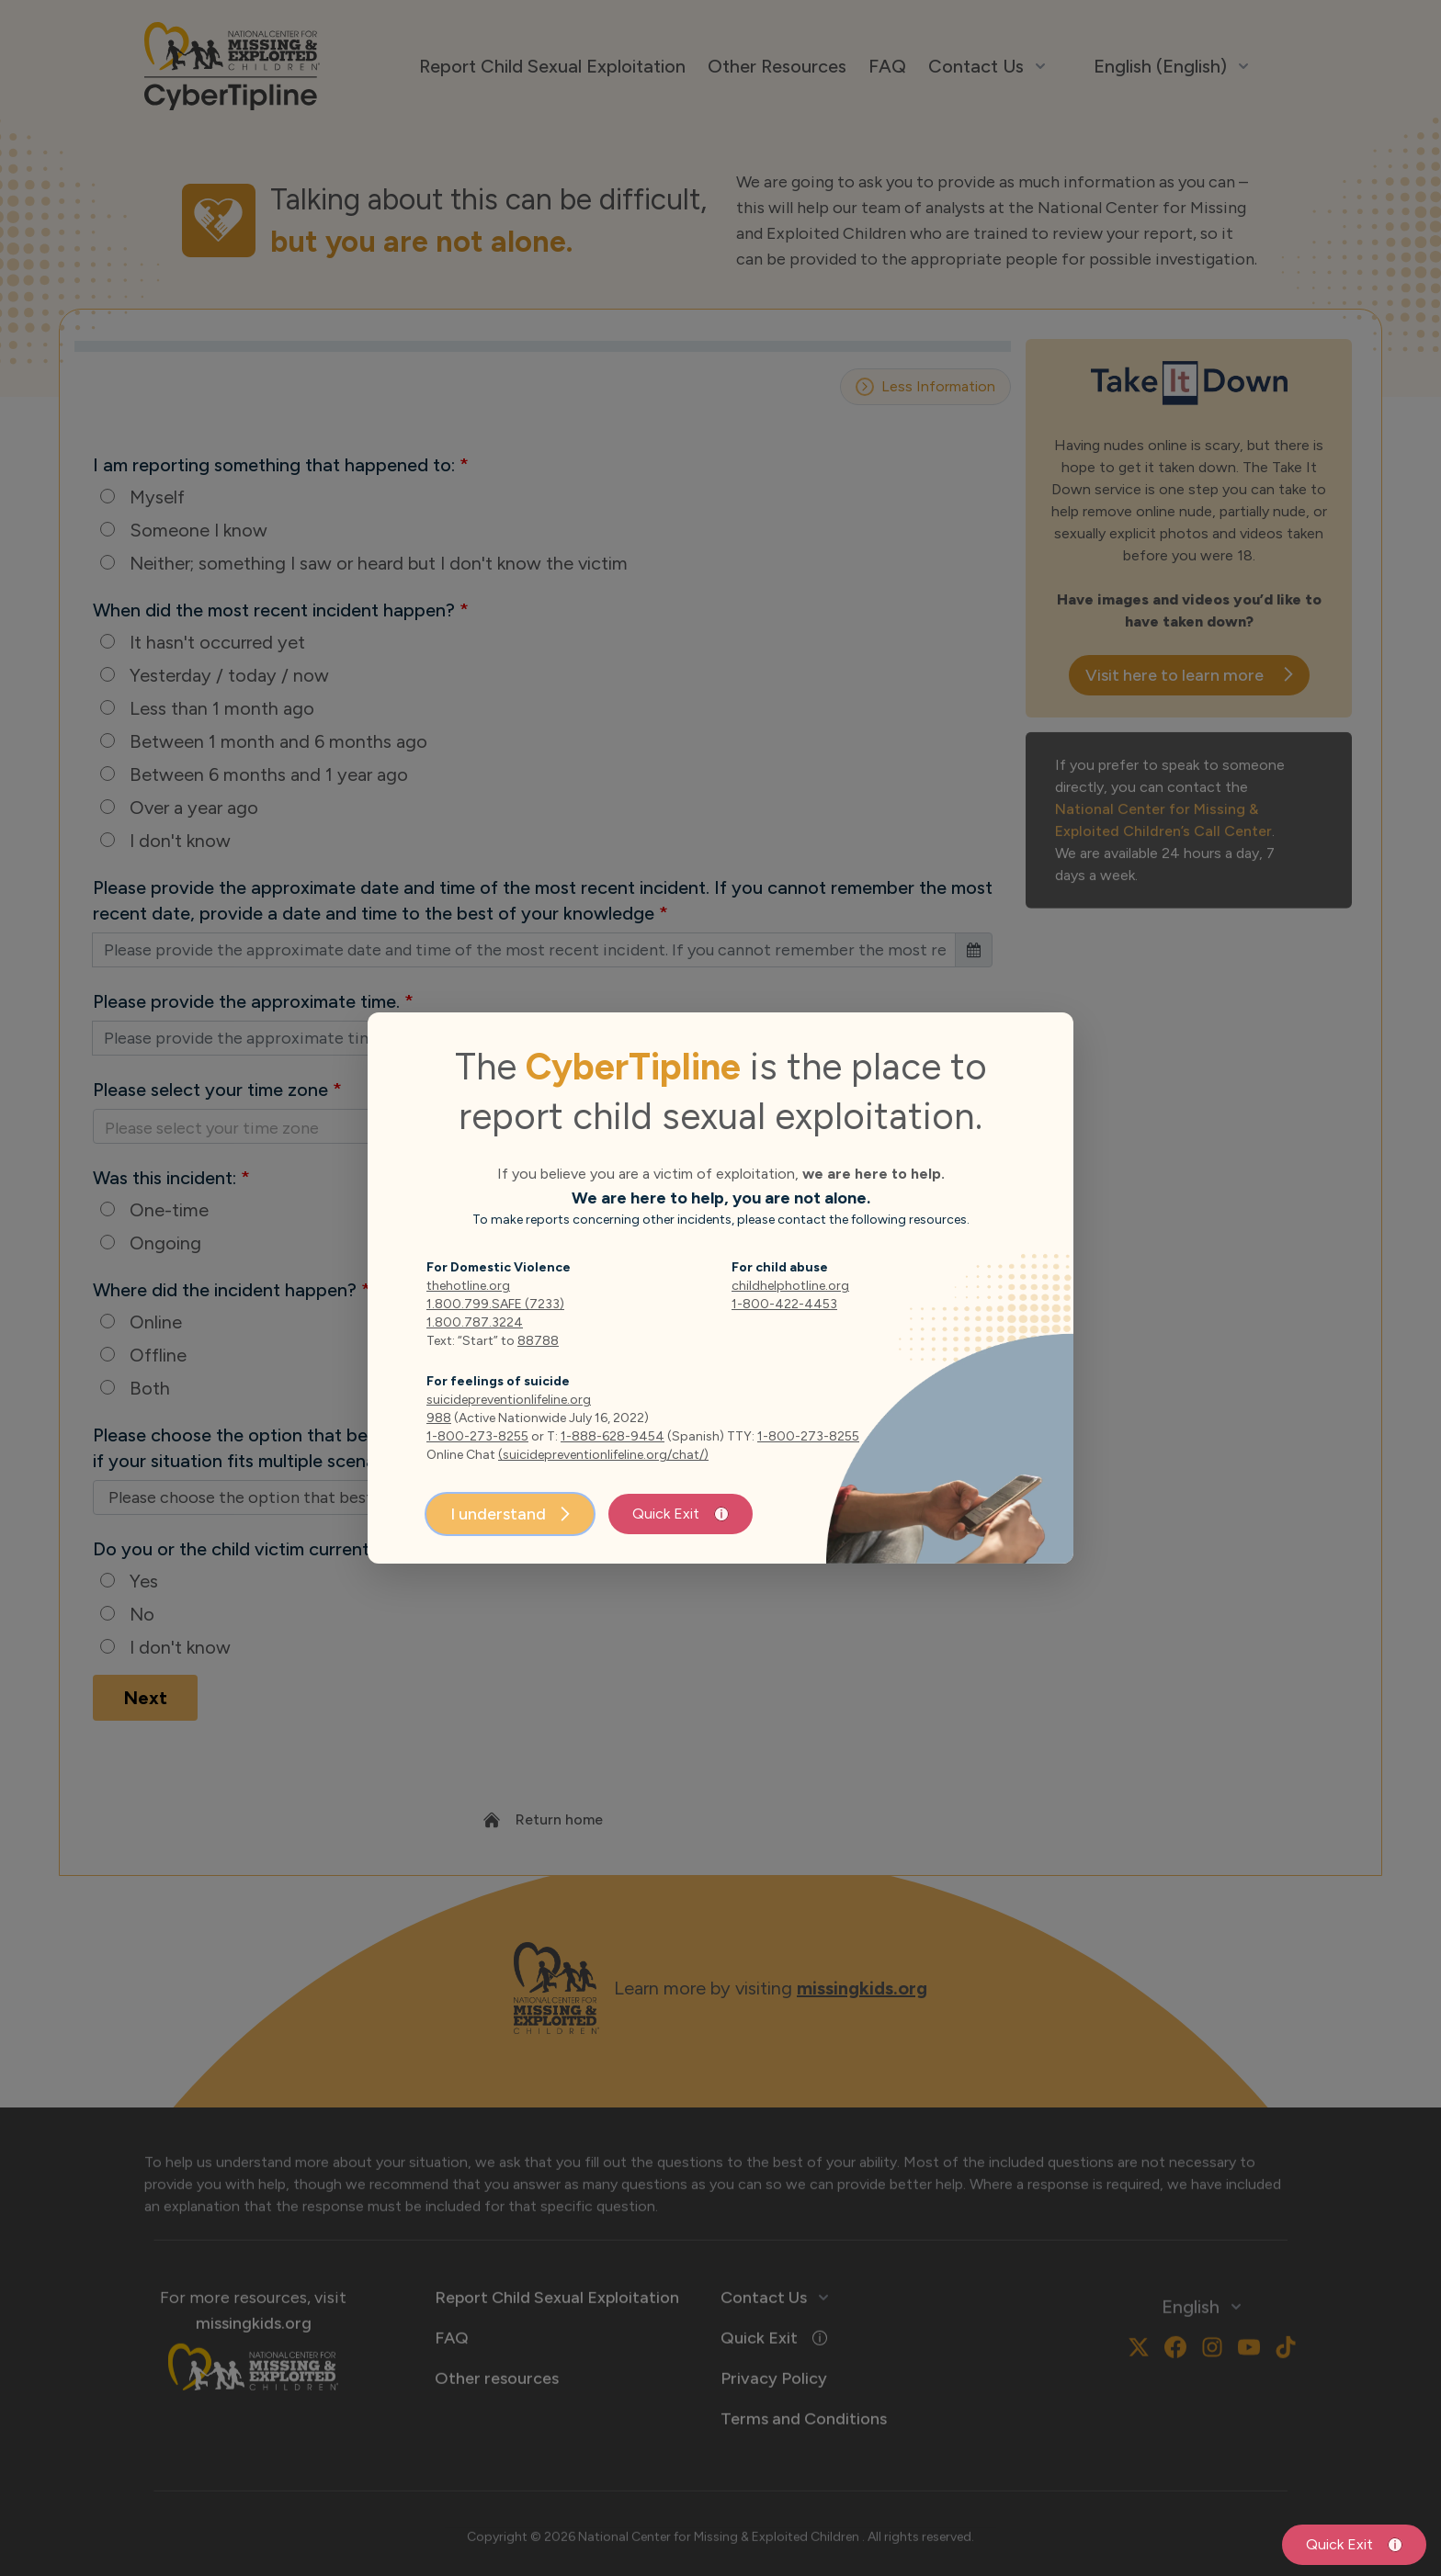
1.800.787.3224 (474, 1322)
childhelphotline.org (790, 1286)
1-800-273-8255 (477, 1436)
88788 (538, 1341)
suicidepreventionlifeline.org (508, 1399)
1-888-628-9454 (612, 1436)
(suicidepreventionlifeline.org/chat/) (603, 1455)
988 (438, 1418)
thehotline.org (468, 1286)
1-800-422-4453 (784, 1304)
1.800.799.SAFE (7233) (495, 1304)
